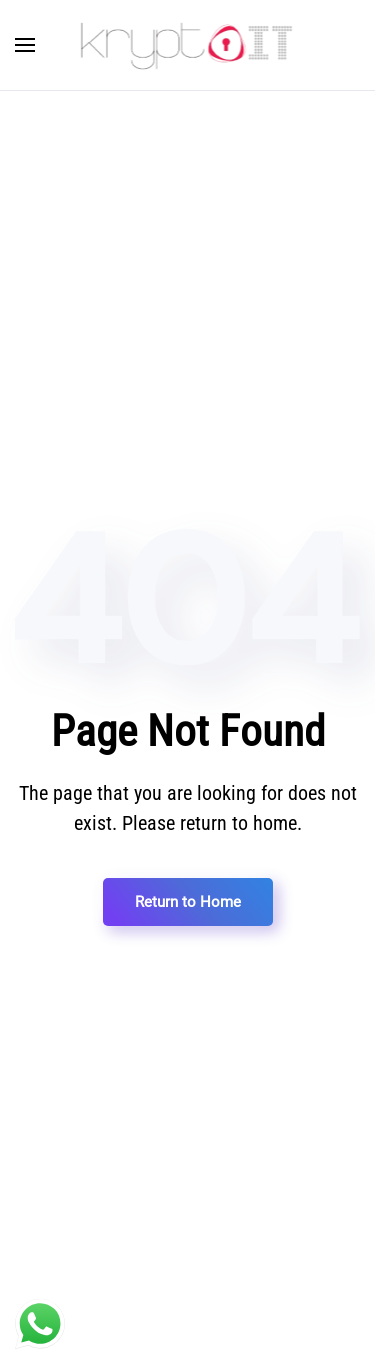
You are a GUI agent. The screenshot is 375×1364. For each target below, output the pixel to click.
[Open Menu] (25, 45)
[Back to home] (187, 45)
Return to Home (188, 902)
